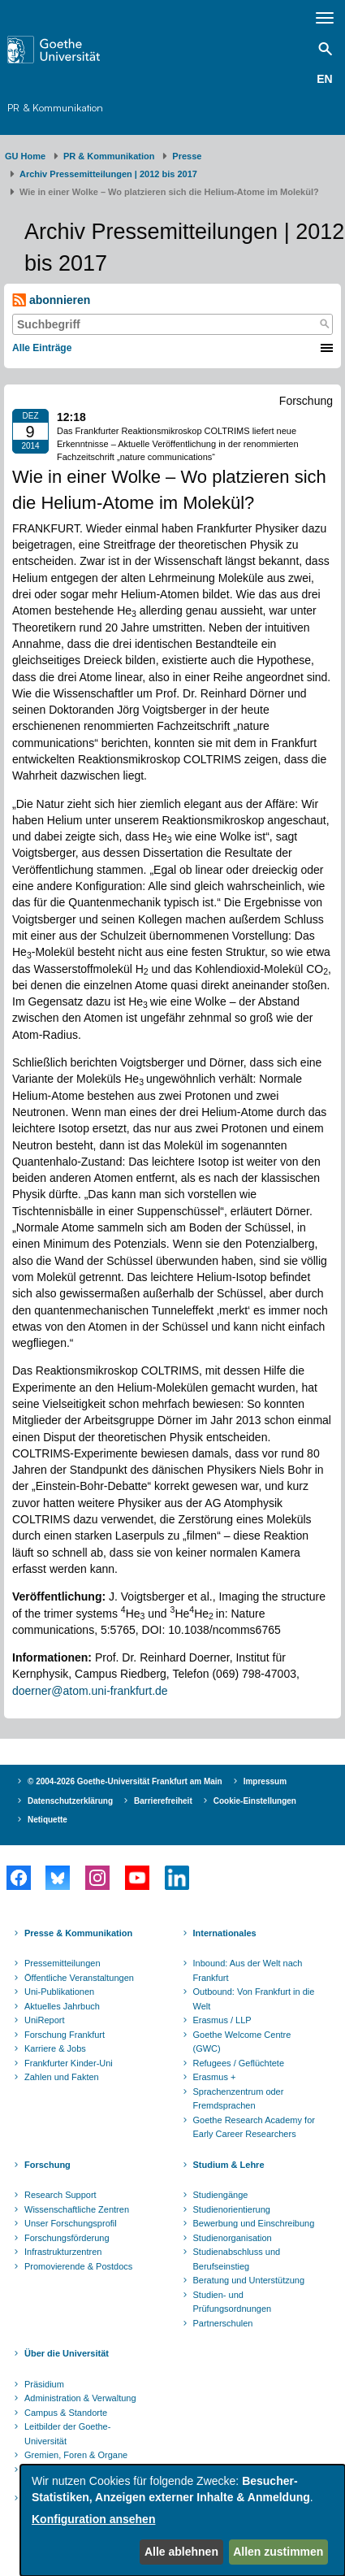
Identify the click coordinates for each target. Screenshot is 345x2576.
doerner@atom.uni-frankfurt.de (90, 1690)
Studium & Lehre (229, 2165)
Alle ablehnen (181, 2551)
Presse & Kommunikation (78, 1933)
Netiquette (47, 1819)
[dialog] (182, 2520)
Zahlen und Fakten (61, 2077)
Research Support (60, 2195)
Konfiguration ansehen (93, 2519)
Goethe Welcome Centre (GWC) (242, 2042)
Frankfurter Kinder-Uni (68, 2063)
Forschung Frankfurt (64, 2035)
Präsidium (44, 2384)
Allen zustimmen (278, 2551)
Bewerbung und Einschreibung (254, 2223)
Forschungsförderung (67, 2238)
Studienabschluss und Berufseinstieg (237, 2259)
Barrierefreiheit (163, 1800)
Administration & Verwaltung (80, 2398)
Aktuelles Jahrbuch (62, 2006)
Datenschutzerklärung (70, 1800)
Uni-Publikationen (59, 1991)
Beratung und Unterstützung (249, 2280)
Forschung (47, 2165)
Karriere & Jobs (55, 2048)
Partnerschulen (223, 2323)
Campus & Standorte (65, 2412)
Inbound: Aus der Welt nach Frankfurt (248, 1970)
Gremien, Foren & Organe (75, 2455)
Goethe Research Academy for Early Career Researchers (254, 2127)
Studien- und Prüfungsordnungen (232, 2302)
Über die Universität (66, 2353)
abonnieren (51, 300)
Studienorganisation (232, 2238)
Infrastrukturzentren (62, 2252)
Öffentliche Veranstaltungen (79, 1978)
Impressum (265, 1781)
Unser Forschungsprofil (70, 2223)
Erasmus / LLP (222, 2020)
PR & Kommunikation (55, 107)
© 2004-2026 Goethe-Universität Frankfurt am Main (125, 1781)
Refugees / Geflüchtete (239, 2063)
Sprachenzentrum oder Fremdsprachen (238, 2099)
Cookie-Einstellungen (254, 1800)
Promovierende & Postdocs (78, 2266)
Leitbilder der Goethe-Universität (67, 2434)
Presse (186, 156)
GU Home (25, 156)
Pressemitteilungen (62, 1963)
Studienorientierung (231, 2209)
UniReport (44, 2020)
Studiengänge (220, 2195)
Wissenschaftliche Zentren (76, 2209)
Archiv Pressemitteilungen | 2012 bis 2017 (108, 174)
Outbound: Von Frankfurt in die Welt (254, 1999)
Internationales (225, 1933)
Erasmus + (214, 2077)
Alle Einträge (41, 348)
